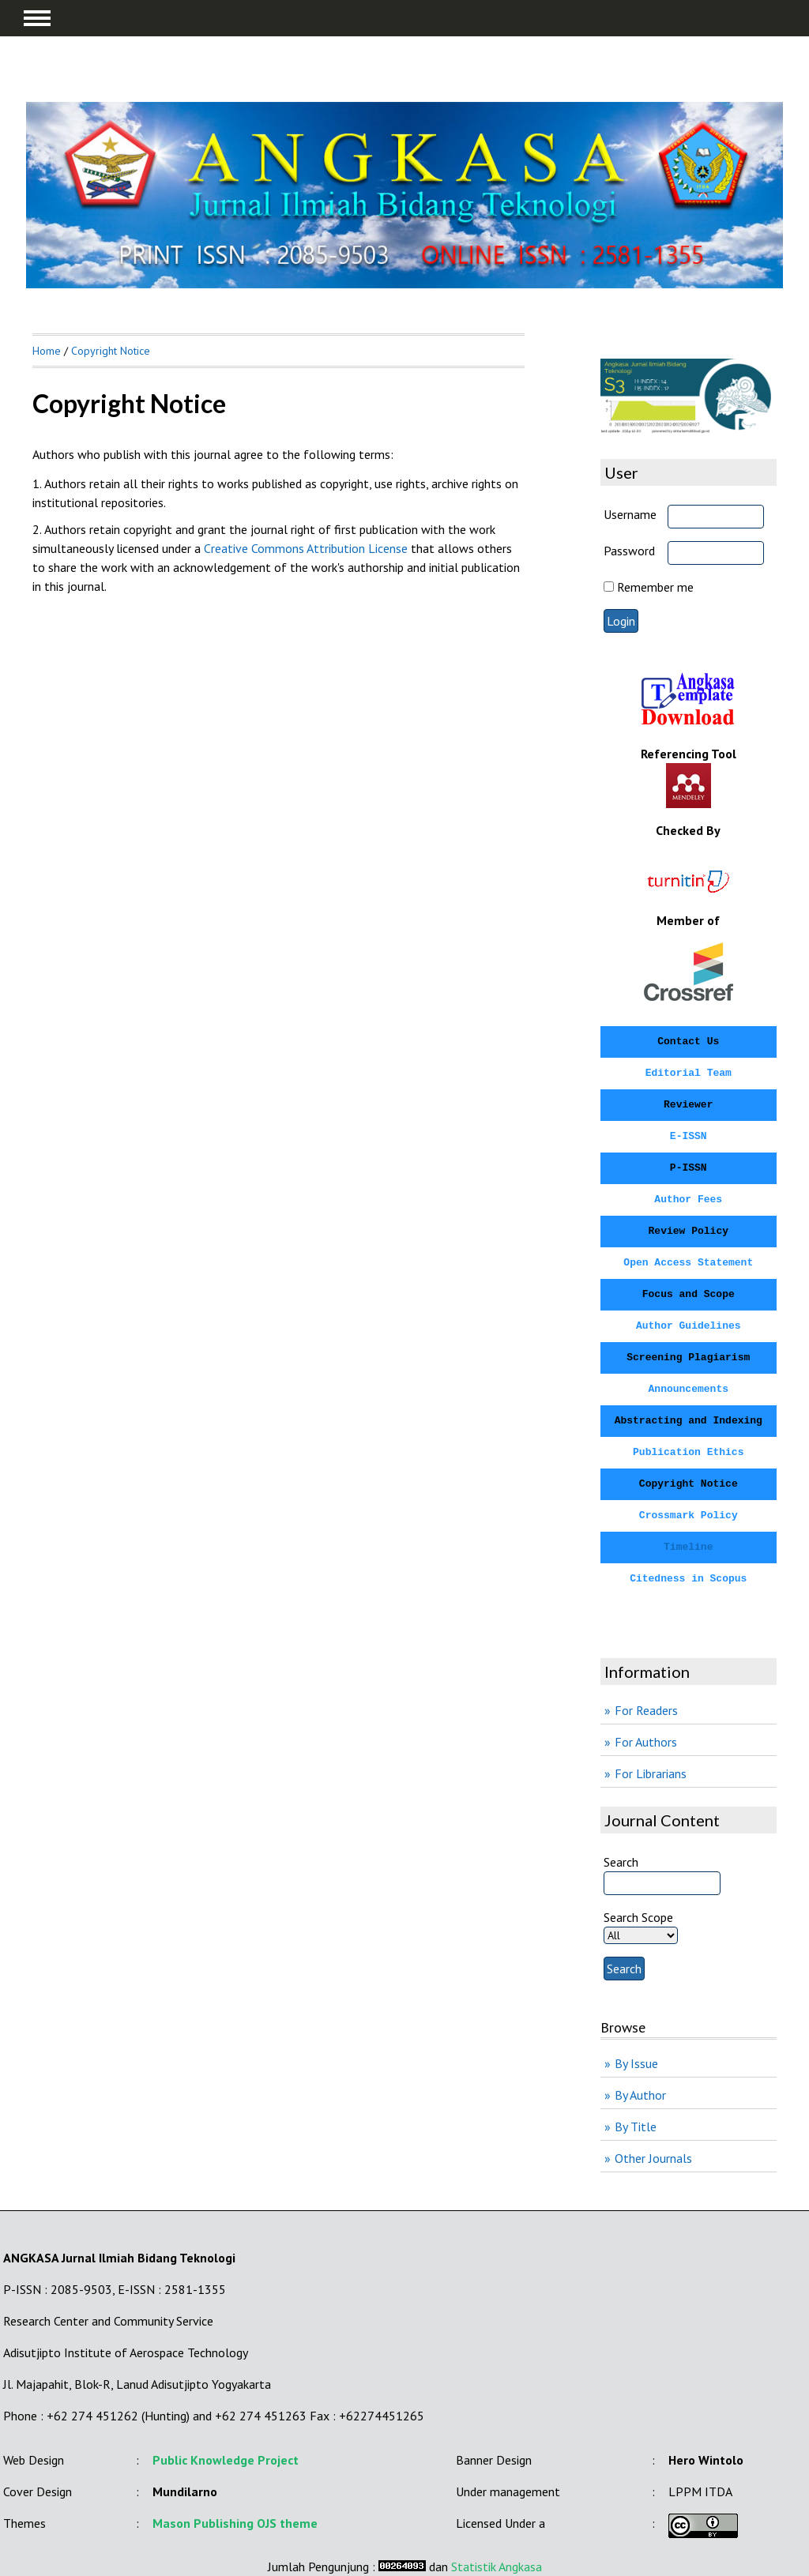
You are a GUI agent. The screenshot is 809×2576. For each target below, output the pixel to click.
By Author (640, 2095)
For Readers (646, 1710)
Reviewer (688, 1105)
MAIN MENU (37, 18)
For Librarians (651, 1773)
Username (630, 514)
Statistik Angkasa (496, 2566)
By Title (636, 2126)
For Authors (646, 1742)
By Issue (636, 2063)
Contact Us (688, 1041)
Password (629, 550)
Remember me (655, 587)
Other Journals (653, 2158)
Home (46, 351)
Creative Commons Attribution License (306, 548)
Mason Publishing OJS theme (235, 2523)
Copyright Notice (110, 351)
